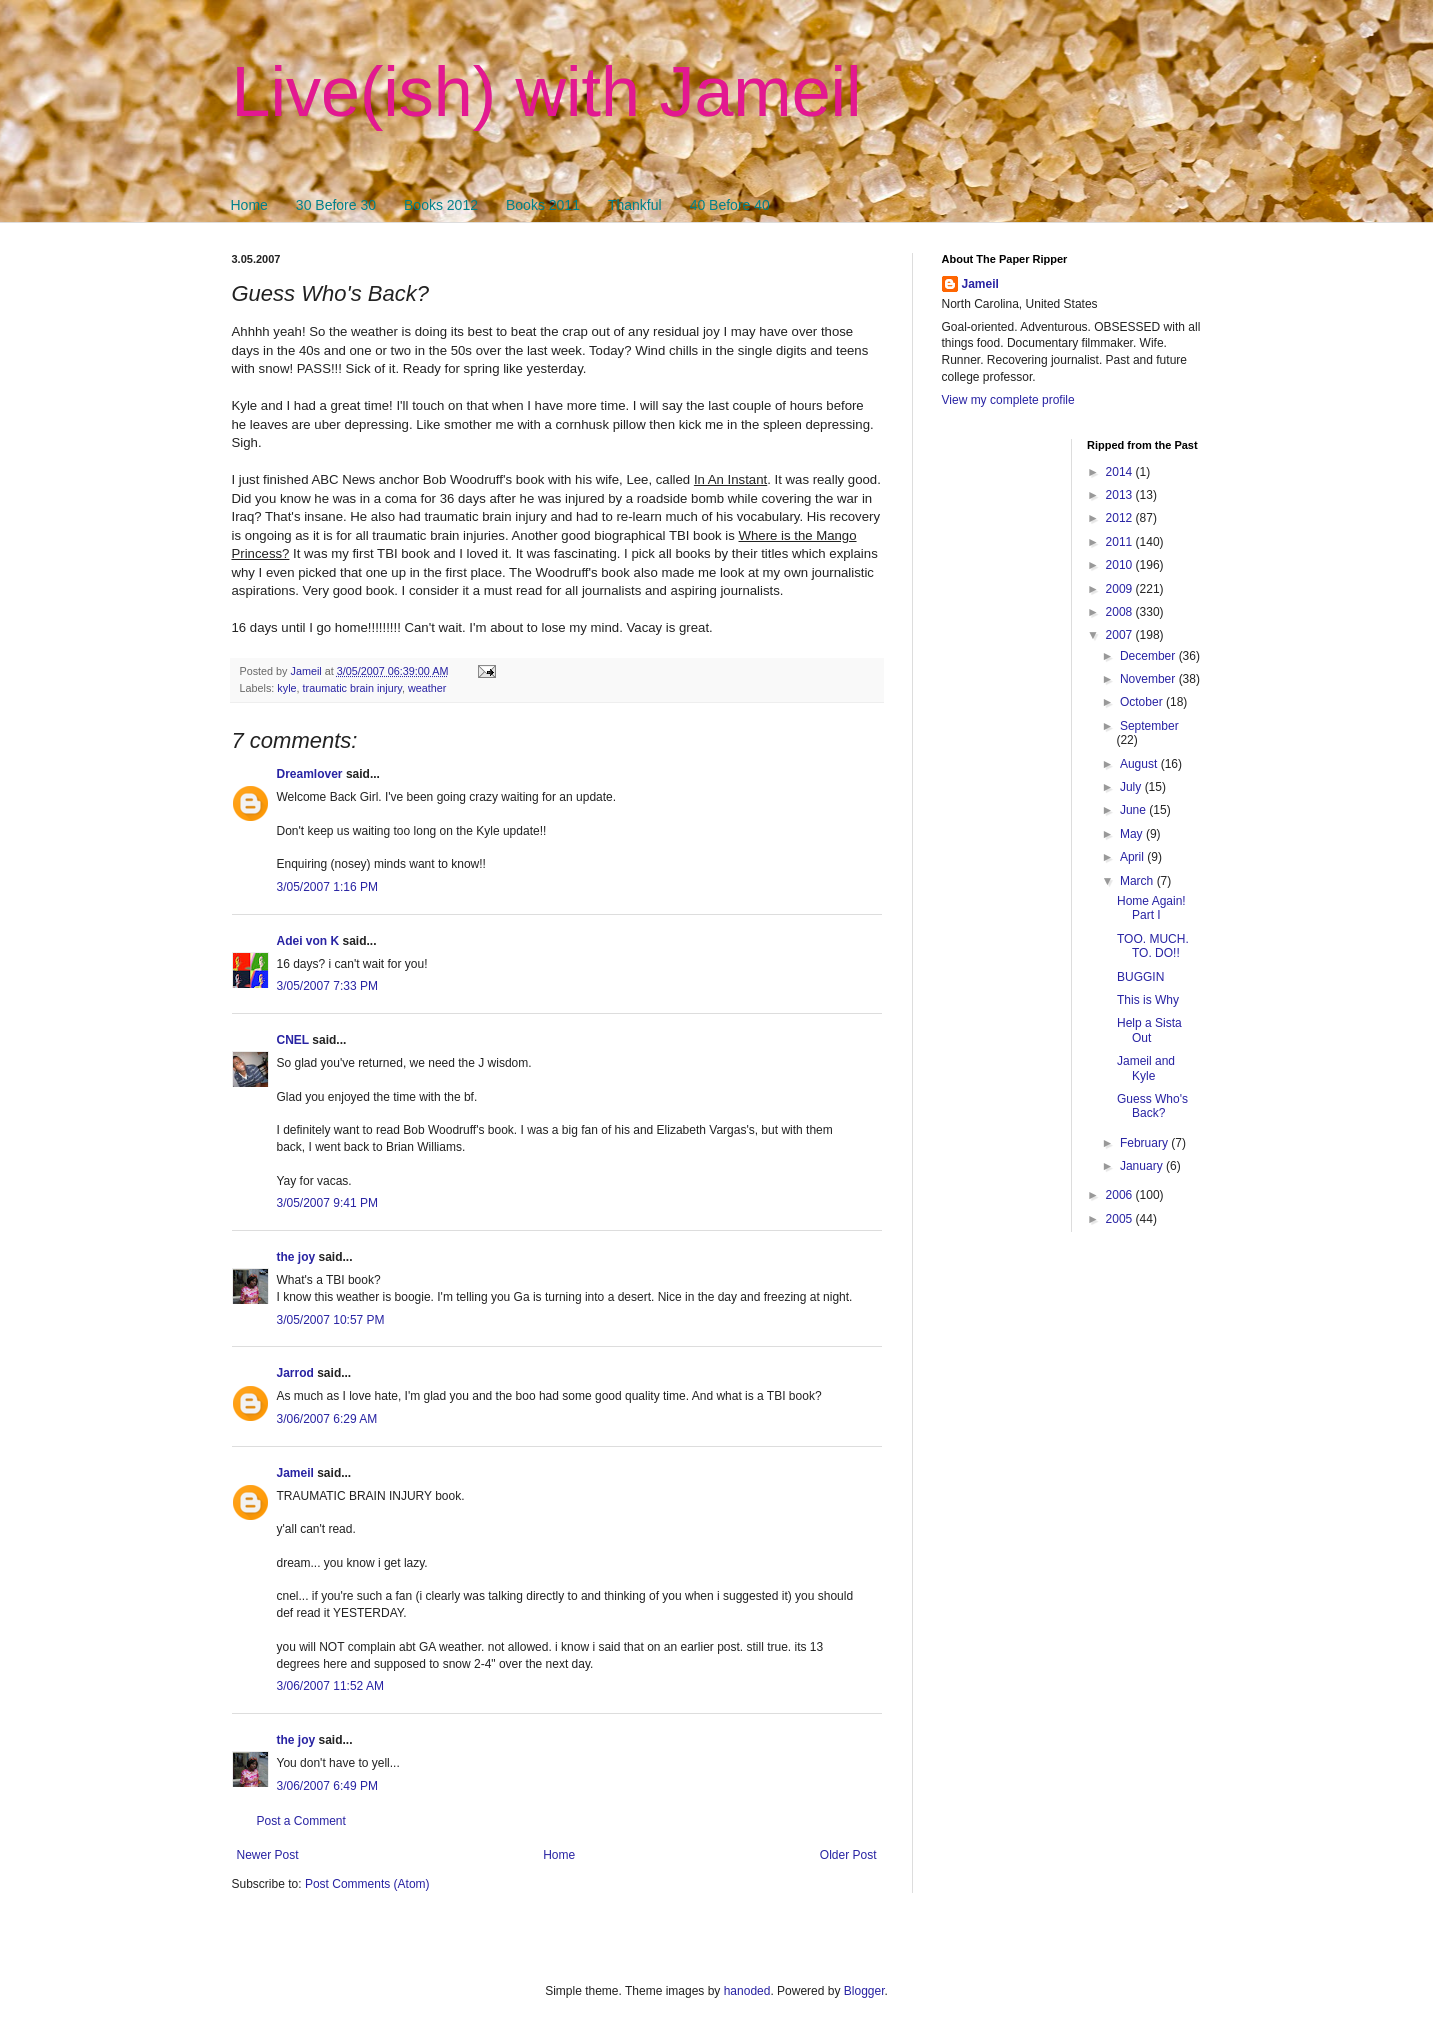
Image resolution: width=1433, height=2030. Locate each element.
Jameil (295, 1473)
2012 (1121, 518)
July (1132, 787)
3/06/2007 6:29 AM (327, 1419)
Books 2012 (441, 205)
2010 (1121, 565)
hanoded (747, 1991)
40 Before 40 (730, 205)
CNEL (293, 1040)
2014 (1121, 472)
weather (427, 688)
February (1145, 1143)
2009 (1121, 589)
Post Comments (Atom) (367, 1884)
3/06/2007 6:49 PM (327, 1786)
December (1149, 656)
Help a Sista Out (1149, 1030)
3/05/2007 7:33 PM (327, 986)
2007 (1121, 635)
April (1133, 857)
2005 (1121, 1219)
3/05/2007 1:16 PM (327, 887)
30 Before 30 (336, 205)
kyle (286, 688)
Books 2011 (543, 205)
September (1149, 726)
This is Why (1148, 1000)
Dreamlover (310, 774)
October (1143, 702)
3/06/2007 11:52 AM (330, 1686)
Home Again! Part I (1151, 908)
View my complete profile (1008, 400)
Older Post (848, 1855)
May (1133, 834)
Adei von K (308, 941)
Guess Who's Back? (1152, 1106)
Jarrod (295, 1373)
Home (249, 205)
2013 (1121, 495)
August (1140, 764)
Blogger (864, 1991)
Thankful (635, 205)
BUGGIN (1140, 977)
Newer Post (268, 1855)
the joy (296, 1257)
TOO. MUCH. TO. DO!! (1153, 946)
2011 (1121, 542)
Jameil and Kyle (1146, 1068)
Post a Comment (301, 1821)
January (1143, 1166)
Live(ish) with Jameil (547, 92)
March (1138, 881)
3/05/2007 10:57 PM (331, 1320)
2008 (1121, 612)
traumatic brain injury (352, 688)
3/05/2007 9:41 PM (327, 1203)
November (1149, 679)
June (1134, 810)
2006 (1121, 1195)
